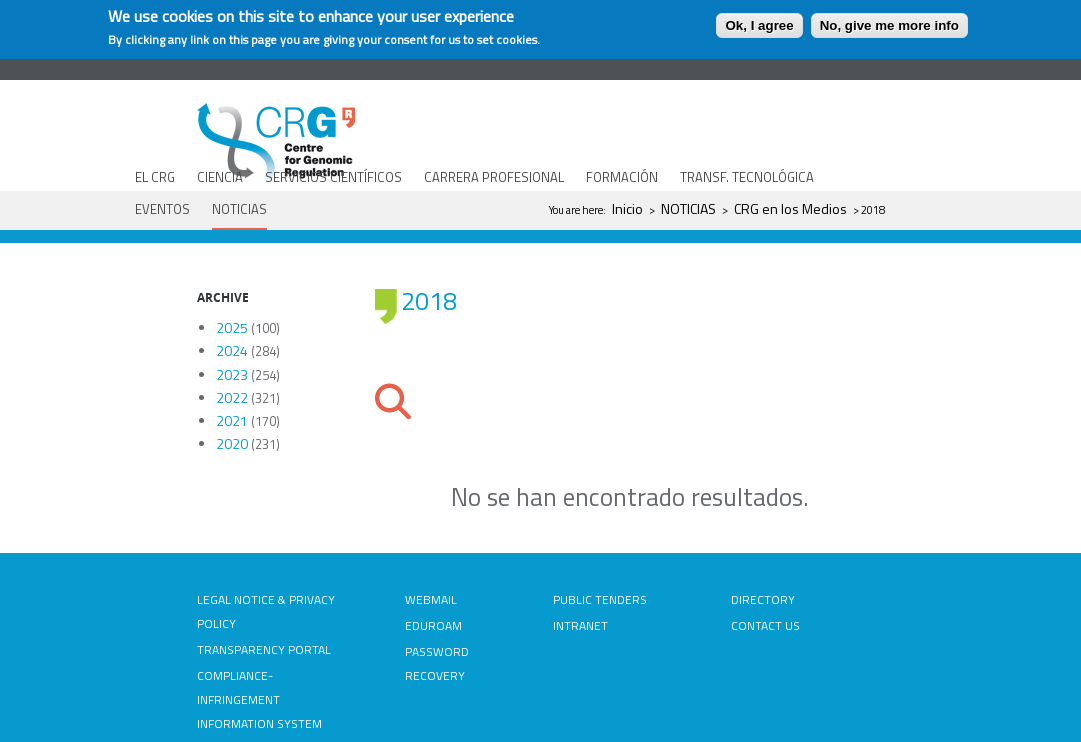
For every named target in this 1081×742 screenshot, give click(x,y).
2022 (232, 397)
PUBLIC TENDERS (600, 599)
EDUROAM (433, 625)
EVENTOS (162, 209)
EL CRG (155, 177)
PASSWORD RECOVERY (437, 663)
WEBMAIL (431, 599)
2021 (232, 420)
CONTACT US (765, 625)
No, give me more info (889, 25)
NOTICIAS (239, 209)
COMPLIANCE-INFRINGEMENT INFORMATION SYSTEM (259, 699)
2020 (232, 443)
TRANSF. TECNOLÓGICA (747, 177)
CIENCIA (220, 177)
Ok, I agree (759, 25)
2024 (232, 350)
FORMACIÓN (622, 177)
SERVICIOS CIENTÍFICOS (333, 177)
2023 (232, 374)
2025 (232, 327)
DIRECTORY (763, 599)
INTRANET (580, 625)
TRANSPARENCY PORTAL (264, 649)
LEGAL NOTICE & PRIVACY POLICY (266, 611)
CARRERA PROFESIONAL (494, 177)
